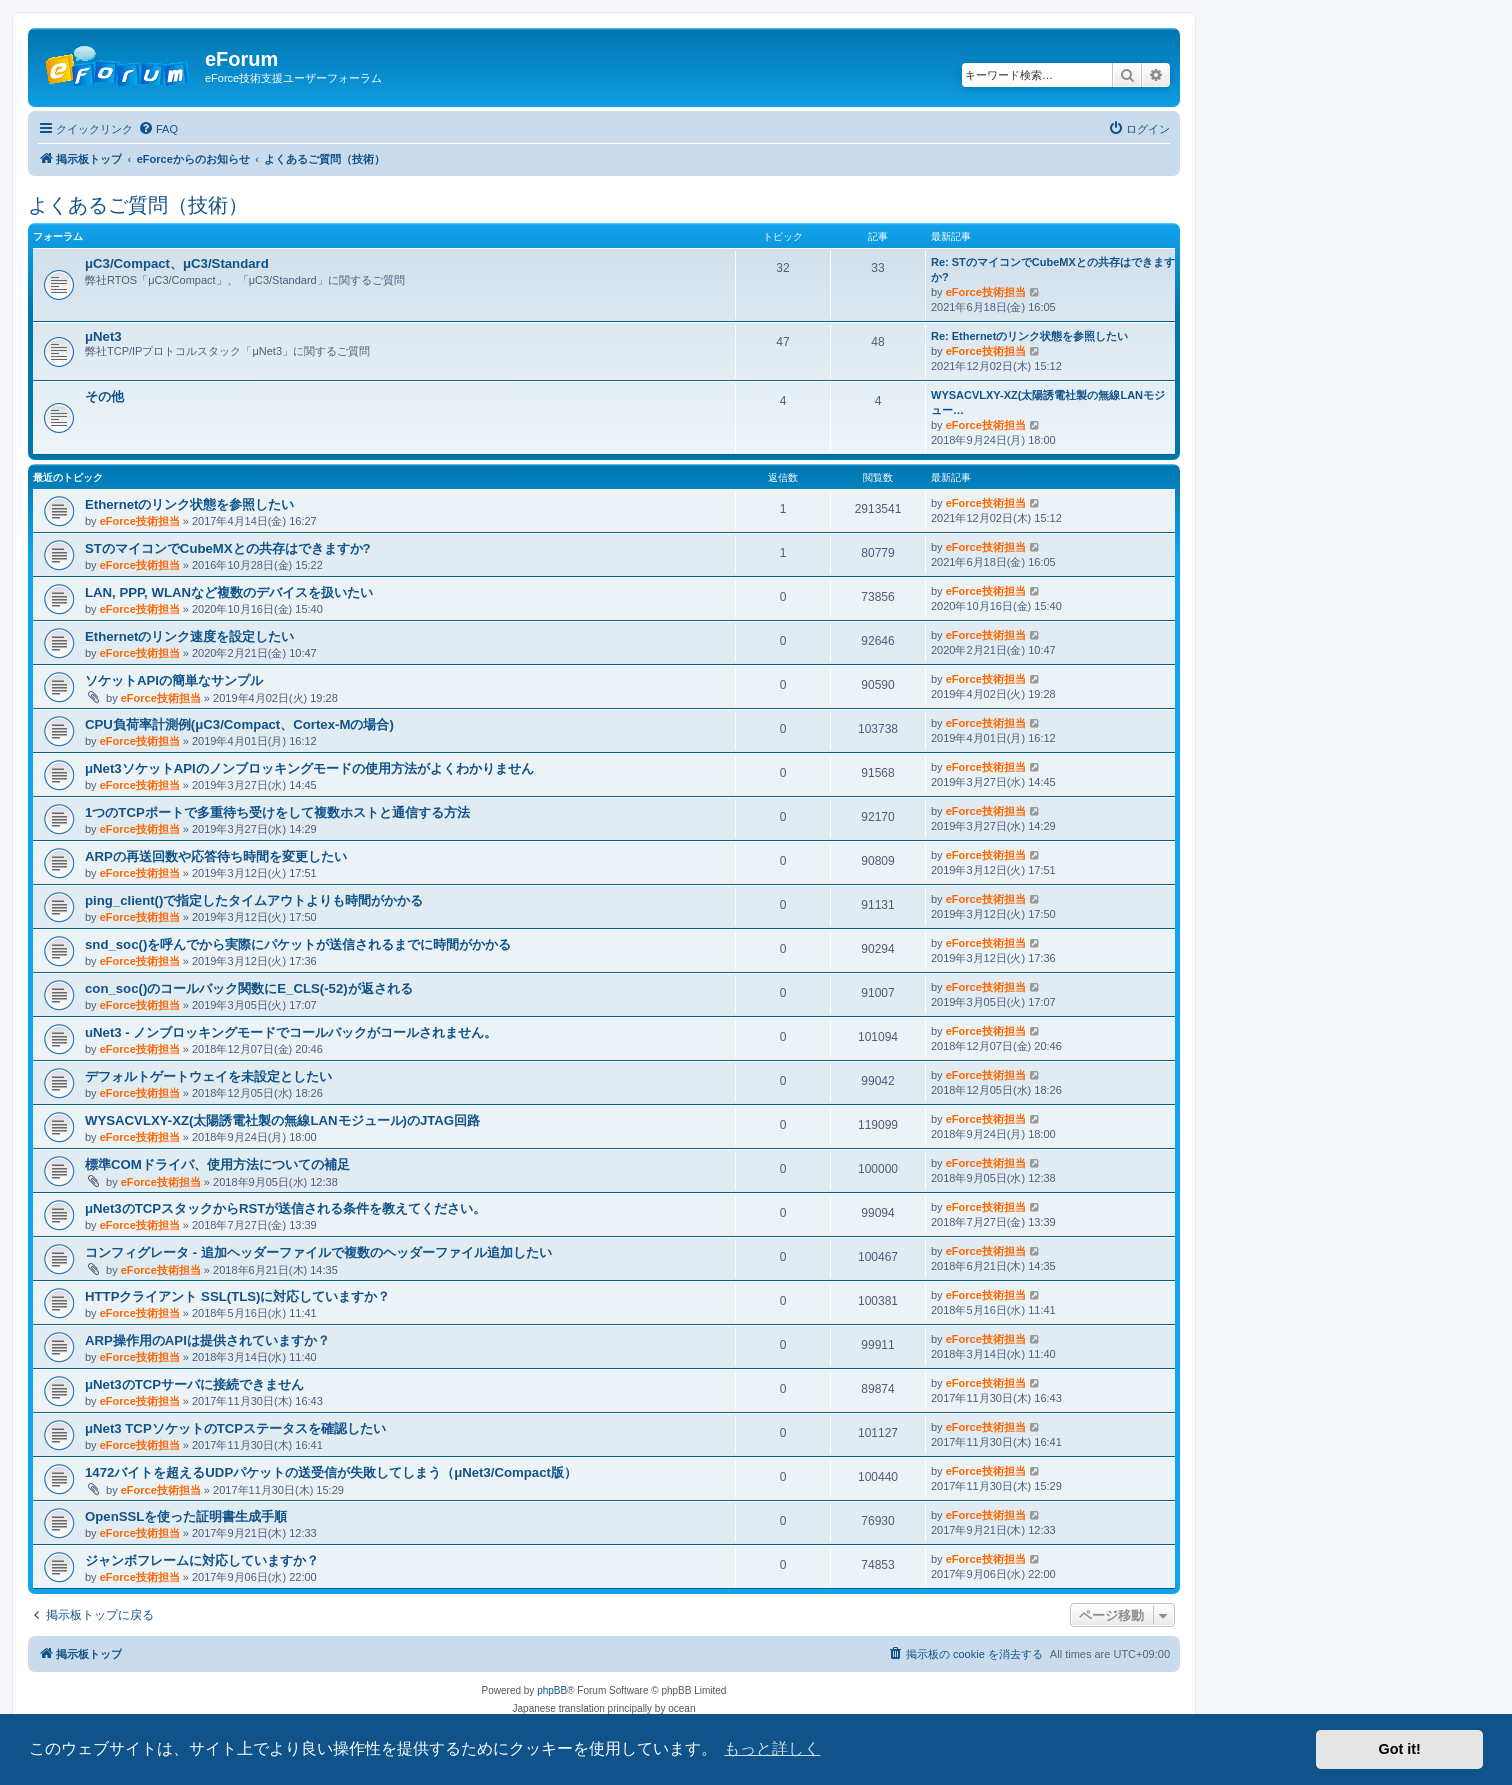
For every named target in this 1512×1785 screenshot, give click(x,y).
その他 (104, 396)
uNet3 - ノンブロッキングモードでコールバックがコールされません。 (291, 1032)
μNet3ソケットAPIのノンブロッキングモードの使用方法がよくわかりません (309, 768)
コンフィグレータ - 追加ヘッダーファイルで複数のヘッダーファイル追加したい (318, 1252)
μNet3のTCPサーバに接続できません (194, 1384)
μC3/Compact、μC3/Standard (177, 263)
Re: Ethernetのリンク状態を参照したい (1029, 336)
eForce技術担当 (986, 292)
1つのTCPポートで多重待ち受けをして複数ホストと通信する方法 (277, 812)
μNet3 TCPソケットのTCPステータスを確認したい (235, 1428)
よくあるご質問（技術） (138, 205)
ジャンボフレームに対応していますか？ (202, 1560)
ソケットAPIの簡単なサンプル (174, 680)
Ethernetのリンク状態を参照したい (190, 504)
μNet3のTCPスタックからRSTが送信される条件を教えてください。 (285, 1208)
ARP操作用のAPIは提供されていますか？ (207, 1340)
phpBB (552, 1690)
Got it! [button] (1400, 1749)
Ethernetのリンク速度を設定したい (190, 636)
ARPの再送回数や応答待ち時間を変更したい (216, 856)
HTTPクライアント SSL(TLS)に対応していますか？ (237, 1296)
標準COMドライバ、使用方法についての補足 (217, 1164)
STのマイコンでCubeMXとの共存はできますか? (228, 548)
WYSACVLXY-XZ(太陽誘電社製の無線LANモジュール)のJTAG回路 (282, 1120)
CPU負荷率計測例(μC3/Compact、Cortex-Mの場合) (239, 724)
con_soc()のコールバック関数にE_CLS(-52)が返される (249, 988)
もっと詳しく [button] (772, 1748)
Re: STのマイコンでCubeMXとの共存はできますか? (1053, 269)
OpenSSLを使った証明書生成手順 (186, 1516)
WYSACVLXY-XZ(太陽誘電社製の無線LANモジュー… (1048, 402)
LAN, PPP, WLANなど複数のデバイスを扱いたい (229, 592)
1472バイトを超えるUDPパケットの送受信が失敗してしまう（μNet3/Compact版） (331, 1472)
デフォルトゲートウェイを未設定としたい (208, 1076)
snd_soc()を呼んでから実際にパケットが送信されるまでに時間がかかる (298, 944)
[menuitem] (158, 129)
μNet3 (103, 336)
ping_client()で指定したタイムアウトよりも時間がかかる (254, 900)
